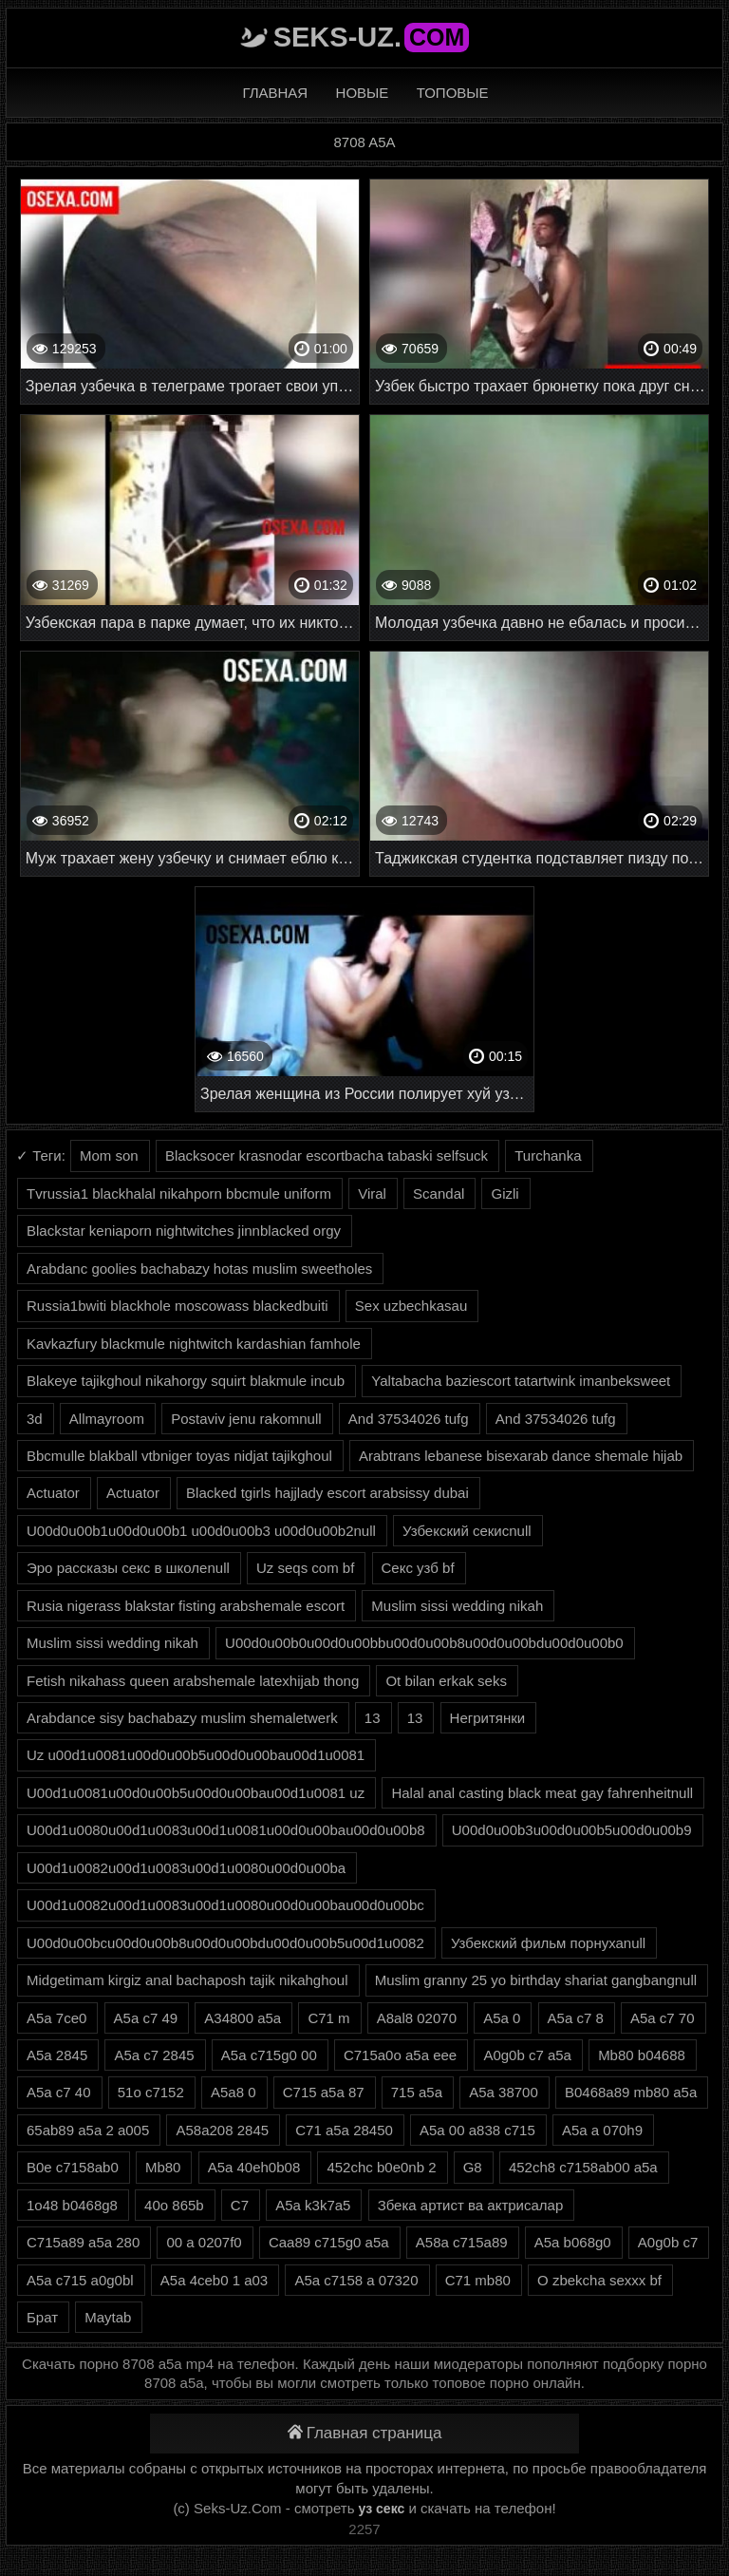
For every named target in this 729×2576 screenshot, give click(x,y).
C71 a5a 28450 (344, 2130)
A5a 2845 (57, 2055)
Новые (362, 93)
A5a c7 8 (576, 2018)
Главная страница (365, 2433)
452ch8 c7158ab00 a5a (583, 2167)
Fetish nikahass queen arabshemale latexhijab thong (193, 1681)
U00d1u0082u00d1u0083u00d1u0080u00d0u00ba (186, 1868)
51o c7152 (151, 2092)
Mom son (109, 1155)
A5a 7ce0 (56, 2018)
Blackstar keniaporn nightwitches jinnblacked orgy (184, 1230)
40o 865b (174, 2205)
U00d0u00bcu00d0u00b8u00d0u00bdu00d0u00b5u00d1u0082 (225, 1943)
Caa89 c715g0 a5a (329, 2242)
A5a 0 (501, 2018)
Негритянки (488, 1718)
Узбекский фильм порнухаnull (548, 1943)
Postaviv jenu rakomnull (246, 1419)
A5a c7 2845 (154, 2055)
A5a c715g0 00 (269, 2055)
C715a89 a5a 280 (83, 2242)
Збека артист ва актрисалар (471, 2205)
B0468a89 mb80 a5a (631, 2092)
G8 (472, 2167)
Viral (372, 1193)
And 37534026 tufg (408, 1419)
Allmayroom (106, 1419)
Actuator (53, 1493)
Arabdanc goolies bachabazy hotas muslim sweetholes (199, 1268)
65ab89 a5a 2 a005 (88, 2130)
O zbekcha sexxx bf (599, 2280)
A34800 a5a (242, 2018)
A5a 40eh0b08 (254, 2167)
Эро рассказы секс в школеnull (128, 1568)
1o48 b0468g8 (72, 2205)
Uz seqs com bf (305, 1568)
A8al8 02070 (417, 2018)
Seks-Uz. (371, 37)
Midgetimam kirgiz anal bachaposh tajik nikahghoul (187, 1980)
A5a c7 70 (662, 2018)
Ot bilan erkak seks (446, 1681)
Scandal (438, 1193)
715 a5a (416, 2092)
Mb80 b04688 (641, 2055)
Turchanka (547, 1155)
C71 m (328, 2018)
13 (372, 1718)
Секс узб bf (418, 1568)
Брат (42, 2317)
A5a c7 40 (59, 2092)
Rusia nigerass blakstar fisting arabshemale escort (186, 1606)
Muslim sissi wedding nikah (457, 1606)
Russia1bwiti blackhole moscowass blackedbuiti (177, 1305)
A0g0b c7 (668, 2242)
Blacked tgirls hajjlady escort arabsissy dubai (327, 1493)
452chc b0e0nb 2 (381, 2167)
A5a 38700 (503, 2092)
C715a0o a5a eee (400, 2055)
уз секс (382, 2508)
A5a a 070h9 (602, 2130)
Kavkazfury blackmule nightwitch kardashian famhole (194, 1343)
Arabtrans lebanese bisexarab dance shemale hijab (520, 1456)
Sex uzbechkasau (411, 1305)
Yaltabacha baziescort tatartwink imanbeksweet (520, 1381)
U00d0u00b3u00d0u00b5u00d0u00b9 (572, 1830)
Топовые (453, 93)
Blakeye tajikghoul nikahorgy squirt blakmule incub (186, 1381)
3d (35, 1419)
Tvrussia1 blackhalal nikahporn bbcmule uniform (179, 1193)
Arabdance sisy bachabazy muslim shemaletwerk (182, 1718)
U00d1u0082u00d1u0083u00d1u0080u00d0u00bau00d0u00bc (225, 1905)
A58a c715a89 (462, 2242)
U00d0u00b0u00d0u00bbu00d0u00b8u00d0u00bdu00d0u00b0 (424, 1643)
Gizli (504, 1193)
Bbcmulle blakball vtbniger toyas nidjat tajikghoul (179, 1456)
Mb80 (163, 2167)
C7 (240, 2205)
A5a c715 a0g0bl (80, 2280)
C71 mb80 (478, 2280)
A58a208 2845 (222, 2130)
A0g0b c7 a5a (527, 2055)
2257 (364, 2529)
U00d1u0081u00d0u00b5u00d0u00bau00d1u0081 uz (195, 1793)
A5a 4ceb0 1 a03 (214, 2280)
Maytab (107, 2317)
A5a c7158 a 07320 (356, 2280)
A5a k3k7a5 (312, 2205)
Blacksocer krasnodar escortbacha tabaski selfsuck (326, 1155)
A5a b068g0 (572, 2242)
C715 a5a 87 (323, 2092)
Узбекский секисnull (467, 1531)
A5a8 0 (233, 2092)
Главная (275, 93)
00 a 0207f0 (203, 2242)
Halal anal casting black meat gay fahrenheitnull (542, 1793)
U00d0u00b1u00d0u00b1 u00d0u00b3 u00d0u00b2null (201, 1531)
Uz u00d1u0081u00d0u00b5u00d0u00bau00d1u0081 (195, 1755)
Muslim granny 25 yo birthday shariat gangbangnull (536, 1980)
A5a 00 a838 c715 (477, 2130)
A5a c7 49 (146, 2018)
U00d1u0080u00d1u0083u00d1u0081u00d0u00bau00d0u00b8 (226, 1830)
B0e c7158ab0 (73, 2167)
